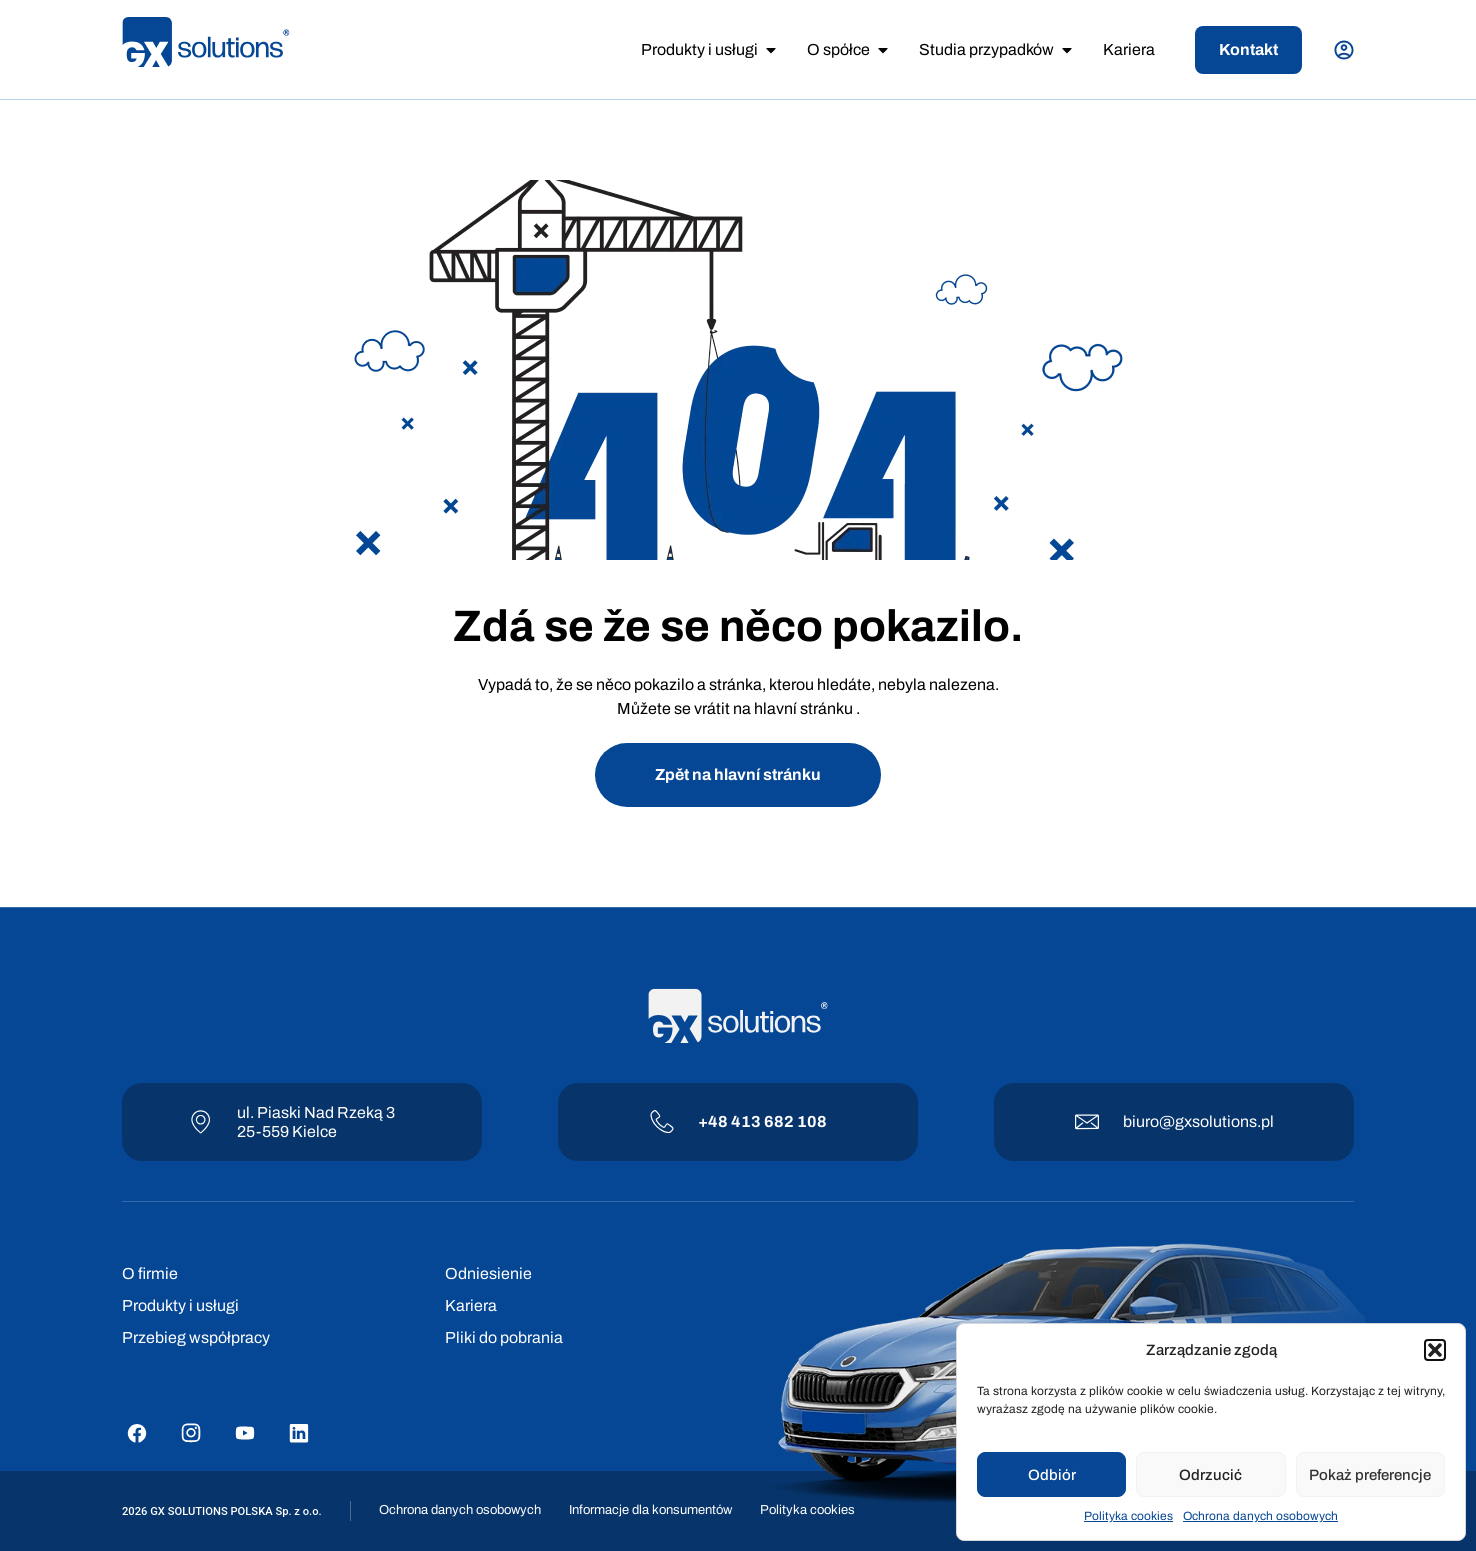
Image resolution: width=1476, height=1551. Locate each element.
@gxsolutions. (1210, 1121)
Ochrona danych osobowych (1260, 1516)
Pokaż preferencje (1370, 1475)
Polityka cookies (1128, 1516)
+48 (714, 1121)
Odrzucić (1210, 1475)
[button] (1435, 1350)
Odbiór (1052, 1475)
